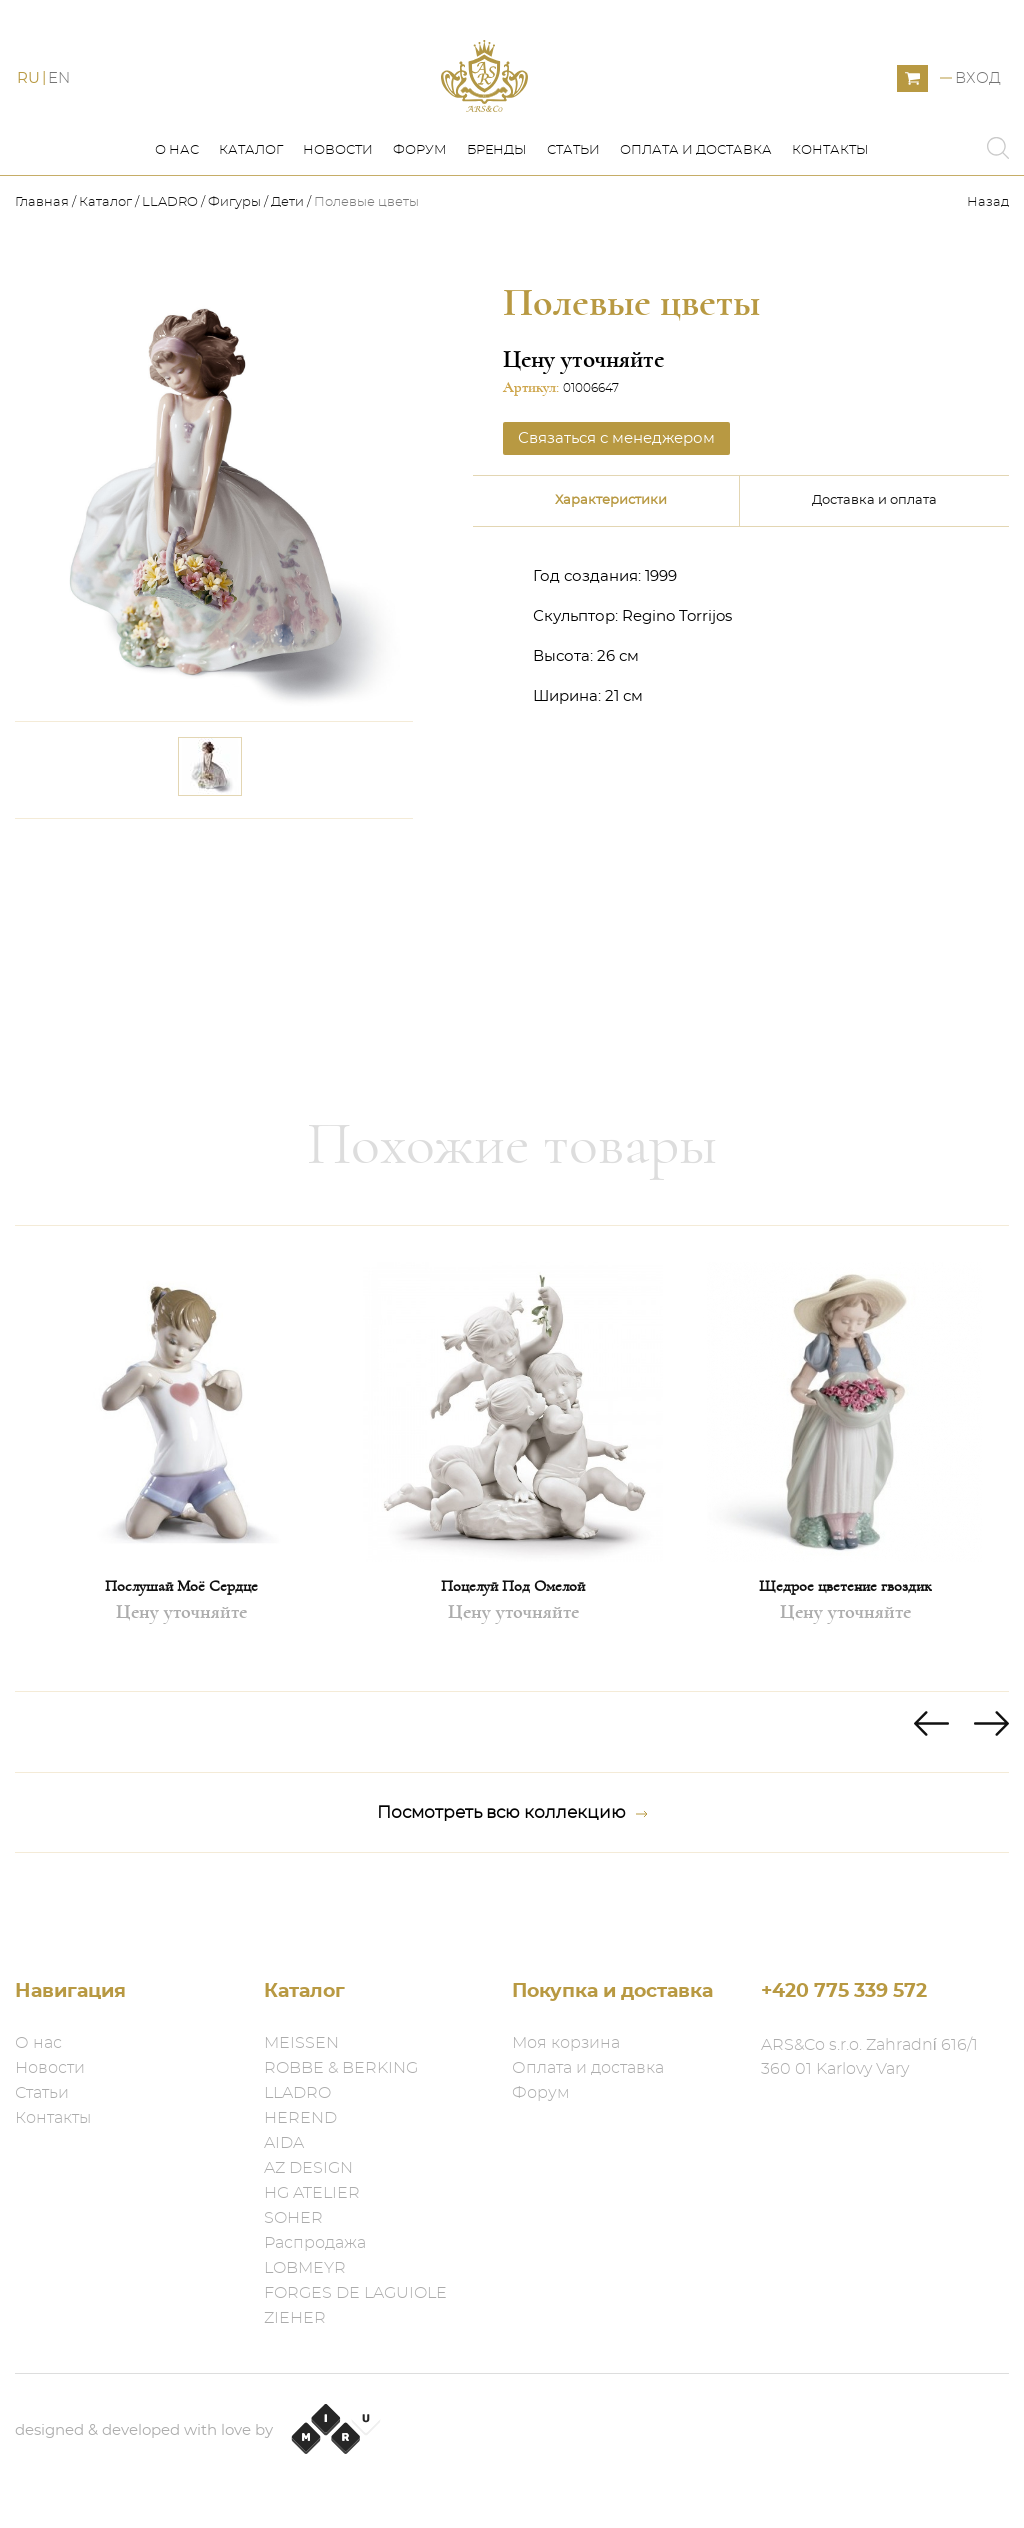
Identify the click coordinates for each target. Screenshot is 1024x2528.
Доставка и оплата (874, 548)
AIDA (284, 2143)
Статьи (573, 198)
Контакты (830, 198)
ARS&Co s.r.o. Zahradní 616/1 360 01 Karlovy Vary (869, 2057)
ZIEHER (295, 2318)
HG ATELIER (312, 2193)
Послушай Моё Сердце (181, 1633)
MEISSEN (301, 2043)
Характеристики (611, 548)
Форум (420, 198)
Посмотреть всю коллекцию (512, 1860)
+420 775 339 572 (844, 1991)
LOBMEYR (305, 2268)
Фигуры (234, 250)
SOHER (293, 2218)
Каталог (251, 198)
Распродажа (315, 2243)
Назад (988, 250)
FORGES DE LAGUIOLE (355, 2293)
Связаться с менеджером (616, 485)
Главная (43, 250)
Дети (287, 250)
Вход (978, 102)
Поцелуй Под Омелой (513, 1633)
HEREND (300, 2118)
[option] (181, 1505)
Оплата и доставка (696, 198)
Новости (338, 198)
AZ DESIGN (308, 2168)
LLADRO (170, 250)
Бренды (497, 198)
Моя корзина (566, 2043)
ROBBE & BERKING (341, 2068)
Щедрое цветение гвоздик (845, 1633)
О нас (177, 198)
